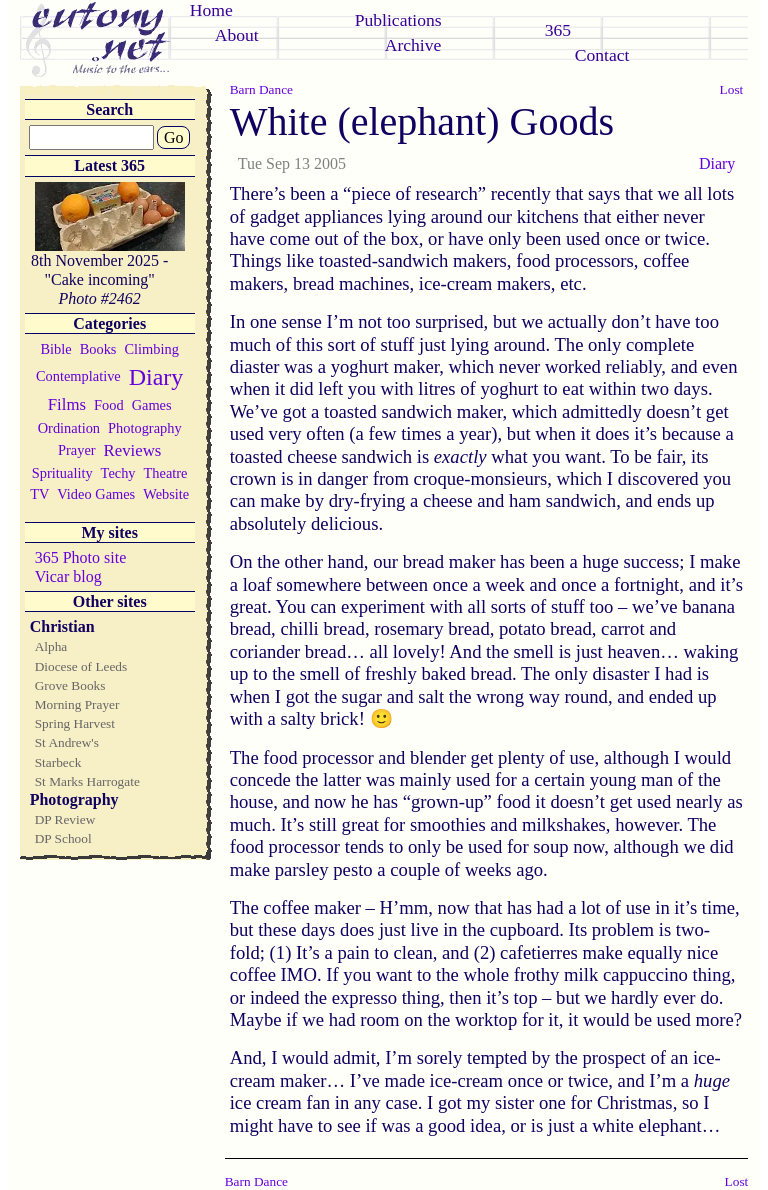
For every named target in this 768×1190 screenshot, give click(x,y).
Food (109, 405)
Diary (156, 377)
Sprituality (62, 473)
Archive (413, 45)
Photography (145, 428)
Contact (602, 55)
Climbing (151, 349)
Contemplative (78, 376)
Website (166, 494)
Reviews (133, 450)
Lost (732, 89)
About (237, 35)
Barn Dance (261, 89)
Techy (118, 473)
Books (98, 349)
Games (152, 405)
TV (39, 494)
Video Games (96, 494)
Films (67, 404)
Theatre (166, 473)
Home (211, 10)
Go (174, 137)
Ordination (69, 428)
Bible (56, 349)
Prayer (77, 450)
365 (558, 30)
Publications (398, 20)
